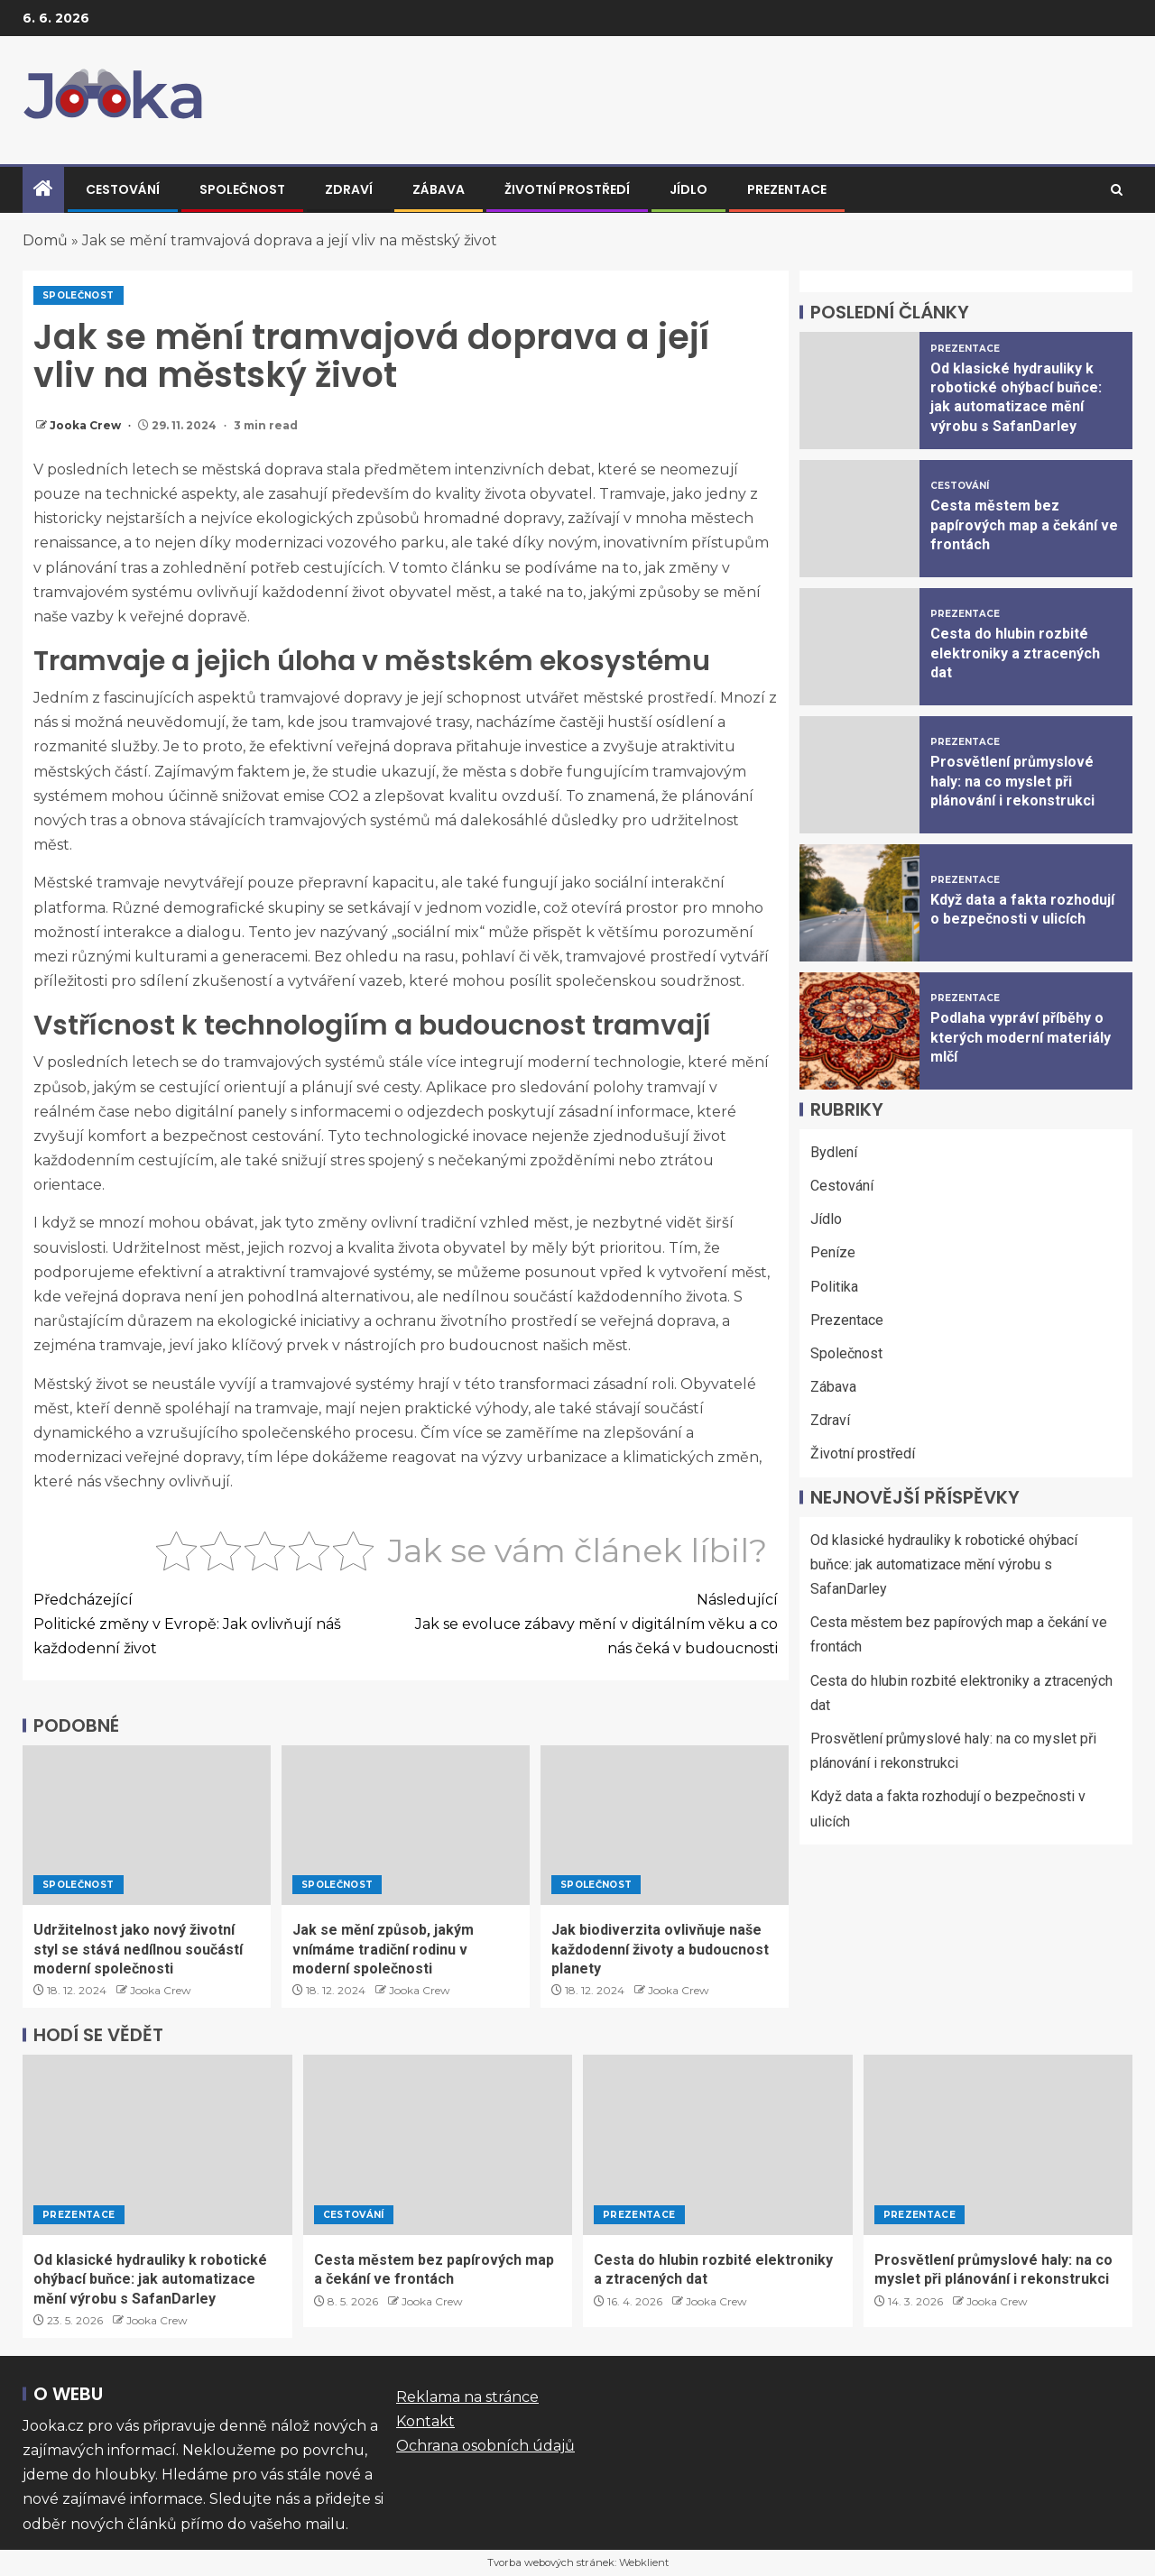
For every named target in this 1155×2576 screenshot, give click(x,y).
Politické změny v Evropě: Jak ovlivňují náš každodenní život (219, 1622)
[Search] (1116, 189)
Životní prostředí (567, 189)
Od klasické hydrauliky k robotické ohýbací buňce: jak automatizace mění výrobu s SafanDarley (943, 1564)
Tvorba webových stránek (550, 2562)
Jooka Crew (87, 425)
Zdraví (349, 189)
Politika (834, 1286)
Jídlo (688, 189)
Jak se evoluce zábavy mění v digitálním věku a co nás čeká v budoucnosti (592, 1622)
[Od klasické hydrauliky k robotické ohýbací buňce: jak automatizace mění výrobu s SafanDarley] (859, 390)
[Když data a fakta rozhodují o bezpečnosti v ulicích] (859, 902)
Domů (45, 240)
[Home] (43, 190)
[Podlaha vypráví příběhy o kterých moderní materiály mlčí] (859, 1031)
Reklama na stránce (467, 2397)
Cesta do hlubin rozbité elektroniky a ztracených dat (1015, 653)
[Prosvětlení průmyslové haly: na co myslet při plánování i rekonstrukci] (859, 774)
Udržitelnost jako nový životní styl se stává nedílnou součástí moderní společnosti (138, 1949)
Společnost (242, 189)
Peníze (832, 1252)
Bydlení (833, 1152)
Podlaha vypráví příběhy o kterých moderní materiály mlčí (1020, 1037)
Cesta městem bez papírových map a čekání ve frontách (1024, 525)
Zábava (438, 189)
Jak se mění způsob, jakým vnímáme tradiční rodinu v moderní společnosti (383, 1949)
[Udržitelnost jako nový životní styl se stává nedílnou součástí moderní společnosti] (147, 1825)
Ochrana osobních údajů (485, 2445)
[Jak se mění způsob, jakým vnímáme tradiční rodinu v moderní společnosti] (406, 1825)
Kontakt (425, 2421)
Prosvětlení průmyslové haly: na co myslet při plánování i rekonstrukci (1012, 781)
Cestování (123, 189)
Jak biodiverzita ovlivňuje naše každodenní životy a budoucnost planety (660, 1949)
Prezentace (787, 189)
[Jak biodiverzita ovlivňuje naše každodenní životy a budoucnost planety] (665, 1825)
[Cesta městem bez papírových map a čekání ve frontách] (859, 518)
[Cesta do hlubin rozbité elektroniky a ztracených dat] (859, 646)
